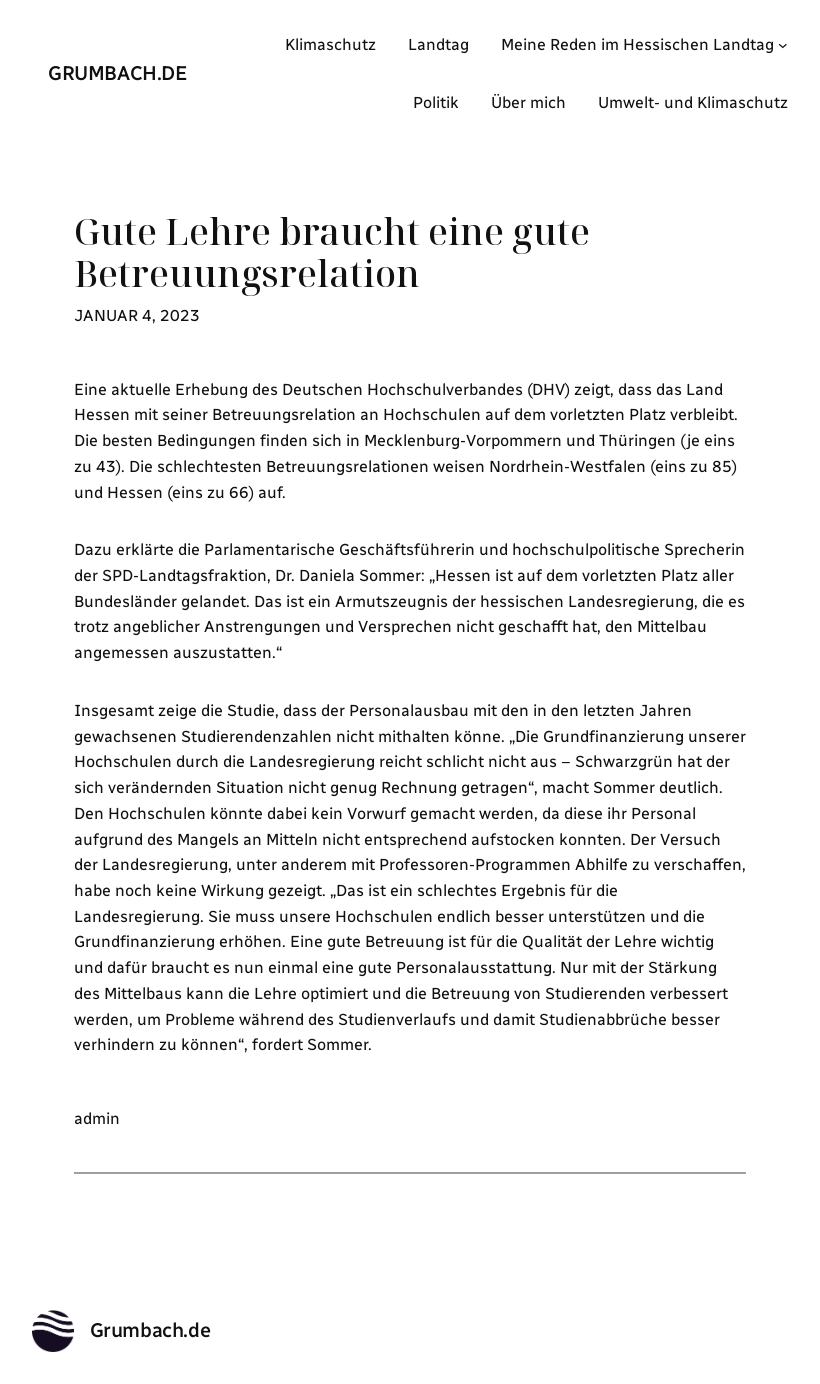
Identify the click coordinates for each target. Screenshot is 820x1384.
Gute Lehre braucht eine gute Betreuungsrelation (332, 253)
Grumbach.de (118, 73)
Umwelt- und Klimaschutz (693, 102)
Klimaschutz (330, 44)
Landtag (438, 44)
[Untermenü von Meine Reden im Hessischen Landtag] (783, 45)
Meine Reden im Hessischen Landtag (637, 44)
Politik (436, 102)
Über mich (528, 102)
